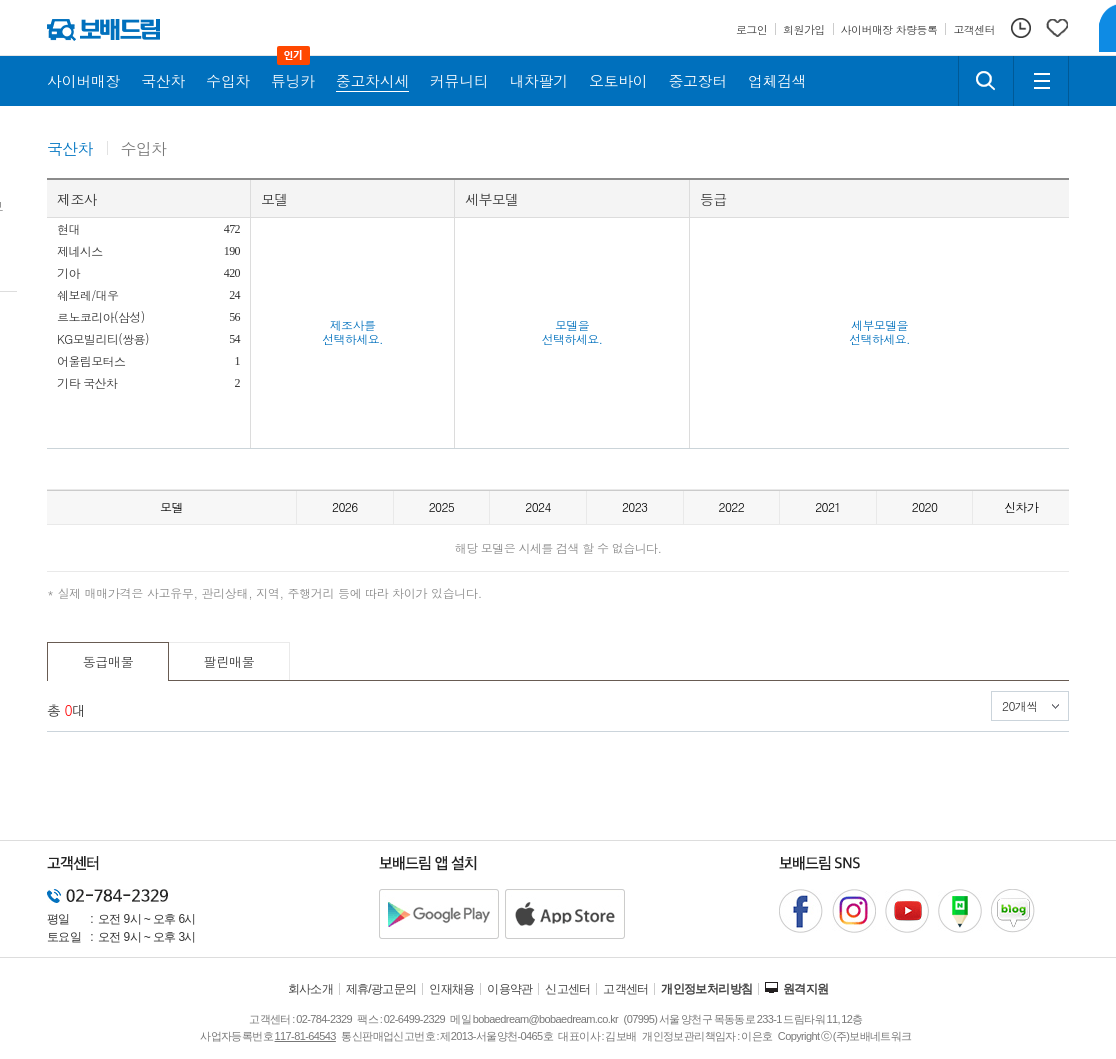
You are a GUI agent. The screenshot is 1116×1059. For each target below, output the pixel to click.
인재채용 (452, 989)
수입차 (144, 149)
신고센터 (568, 989)
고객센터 (626, 989)
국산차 (70, 149)
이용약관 (510, 989)
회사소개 (311, 989)
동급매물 (108, 661)
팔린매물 (229, 661)
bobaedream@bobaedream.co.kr (545, 1019)
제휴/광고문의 (381, 989)
